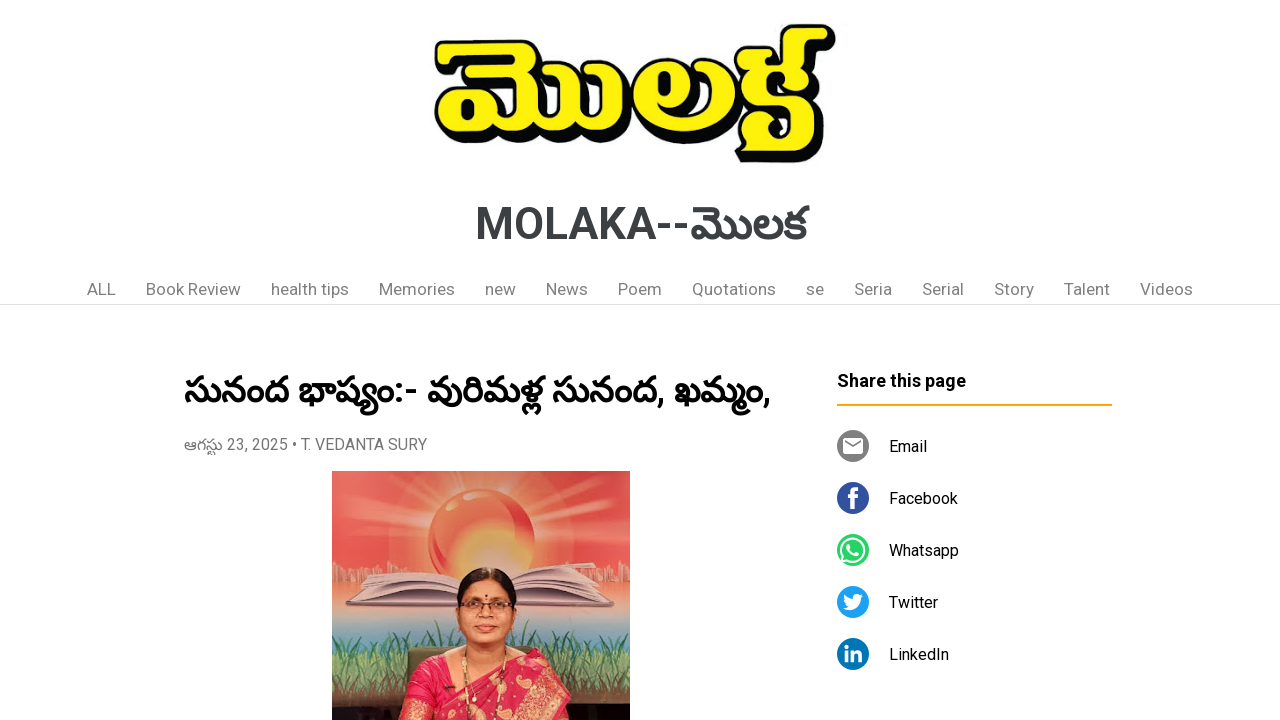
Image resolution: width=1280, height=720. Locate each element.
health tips (310, 289)
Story (1014, 289)
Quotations (734, 289)
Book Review (193, 289)
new (500, 289)
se (815, 289)
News (567, 289)
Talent (1087, 289)
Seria (873, 289)
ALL (101, 289)
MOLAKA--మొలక (640, 224)
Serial (943, 289)
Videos (1166, 289)
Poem (640, 289)
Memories (417, 289)
